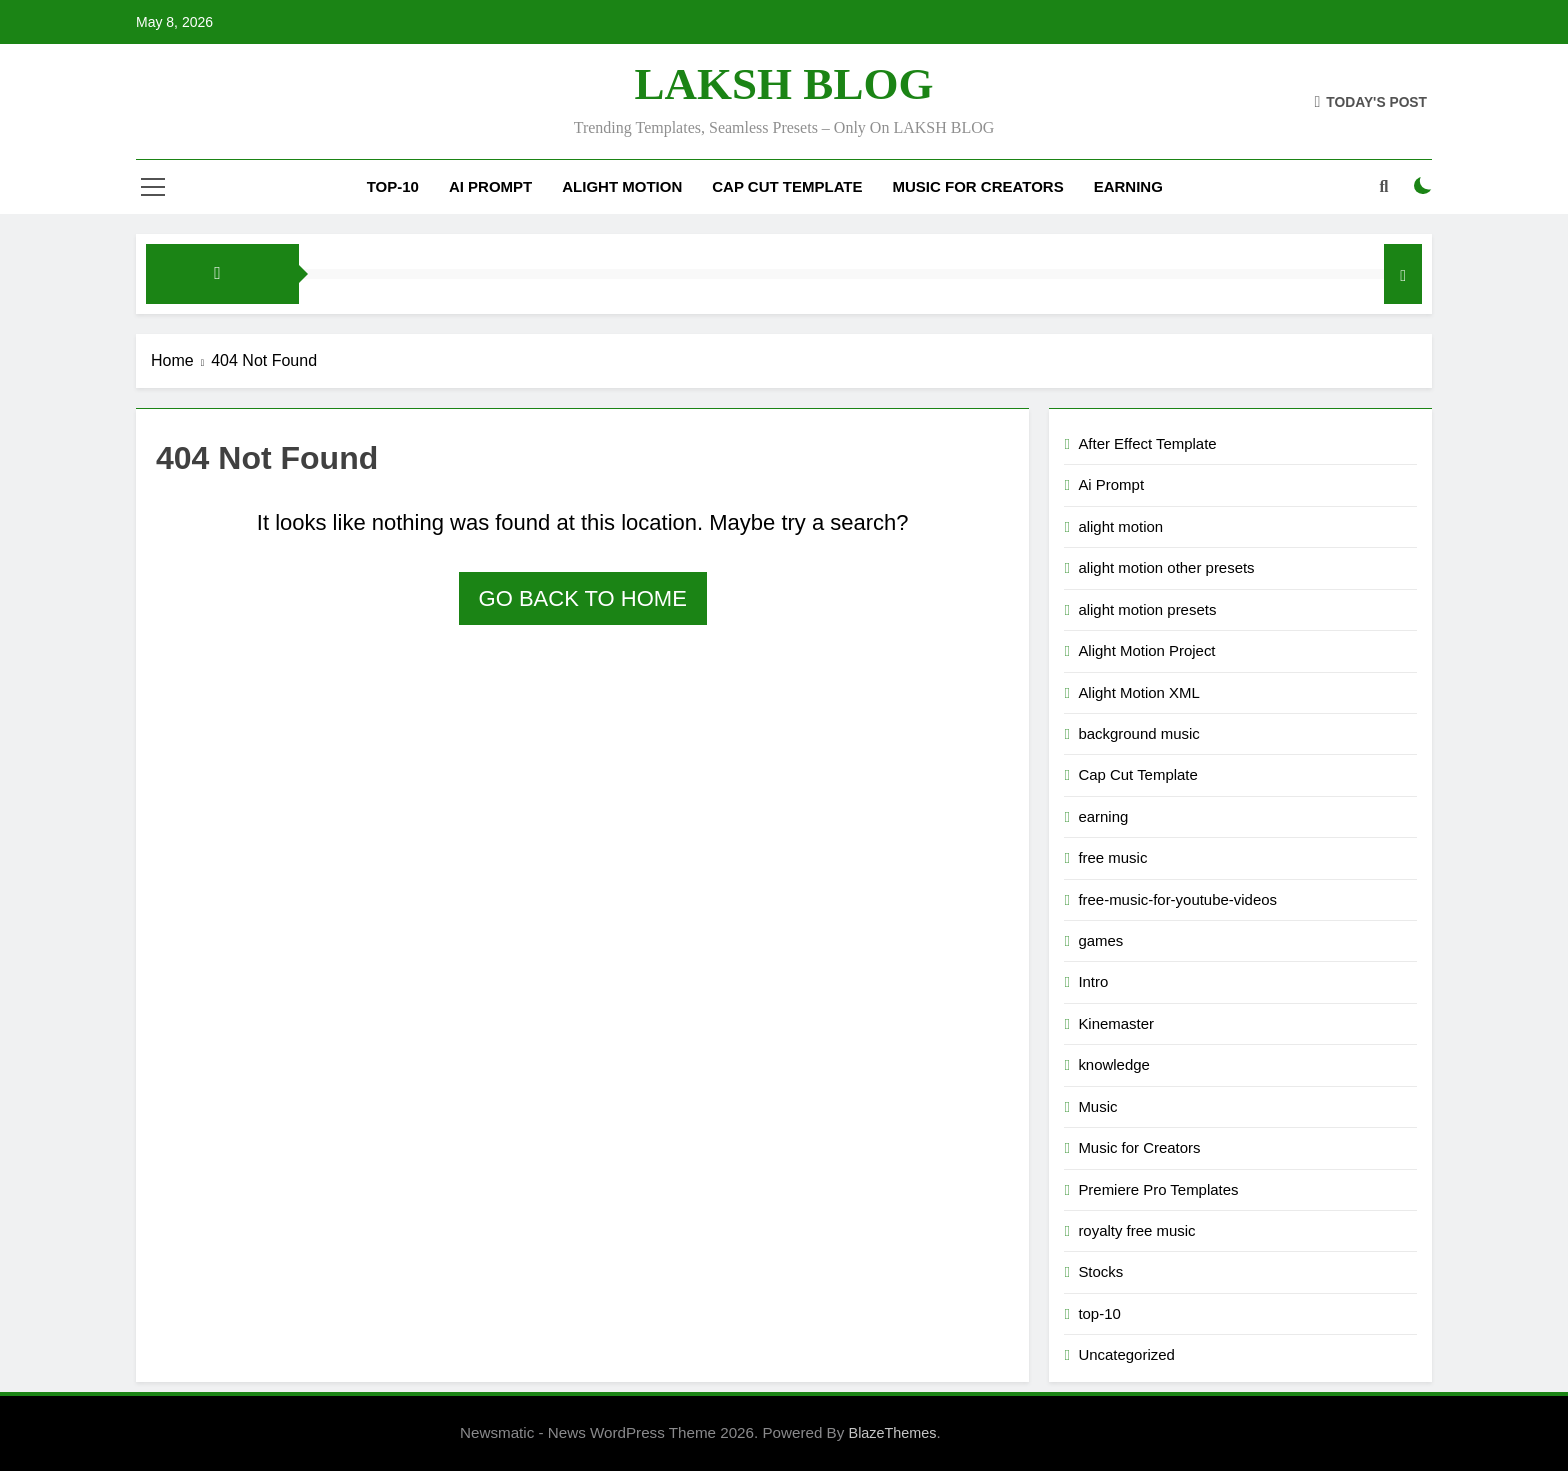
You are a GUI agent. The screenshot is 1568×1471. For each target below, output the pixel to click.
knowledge (1114, 1064)
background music (1138, 733)
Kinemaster (1116, 1023)
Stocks (1100, 1271)
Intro (1093, 981)
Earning (1128, 186)
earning (1103, 816)
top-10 (393, 186)
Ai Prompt (490, 186)
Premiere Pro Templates (1158, 1189)
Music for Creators (978, 186)
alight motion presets (1147, 609)
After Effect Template (1147, 443)
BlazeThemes (893, 1433)
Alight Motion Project (1146, 650)
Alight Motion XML (1138, 692)
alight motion (622, 186)
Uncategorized (1126, 1354)
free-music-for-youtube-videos (1177, 899)
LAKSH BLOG (784, 84)
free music (1112, 857)
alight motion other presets (1166, 567)
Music (1097, 1106)
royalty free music (1136, 1230)
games (1100, 940)
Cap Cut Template (787, 186)
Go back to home (583, 598)
